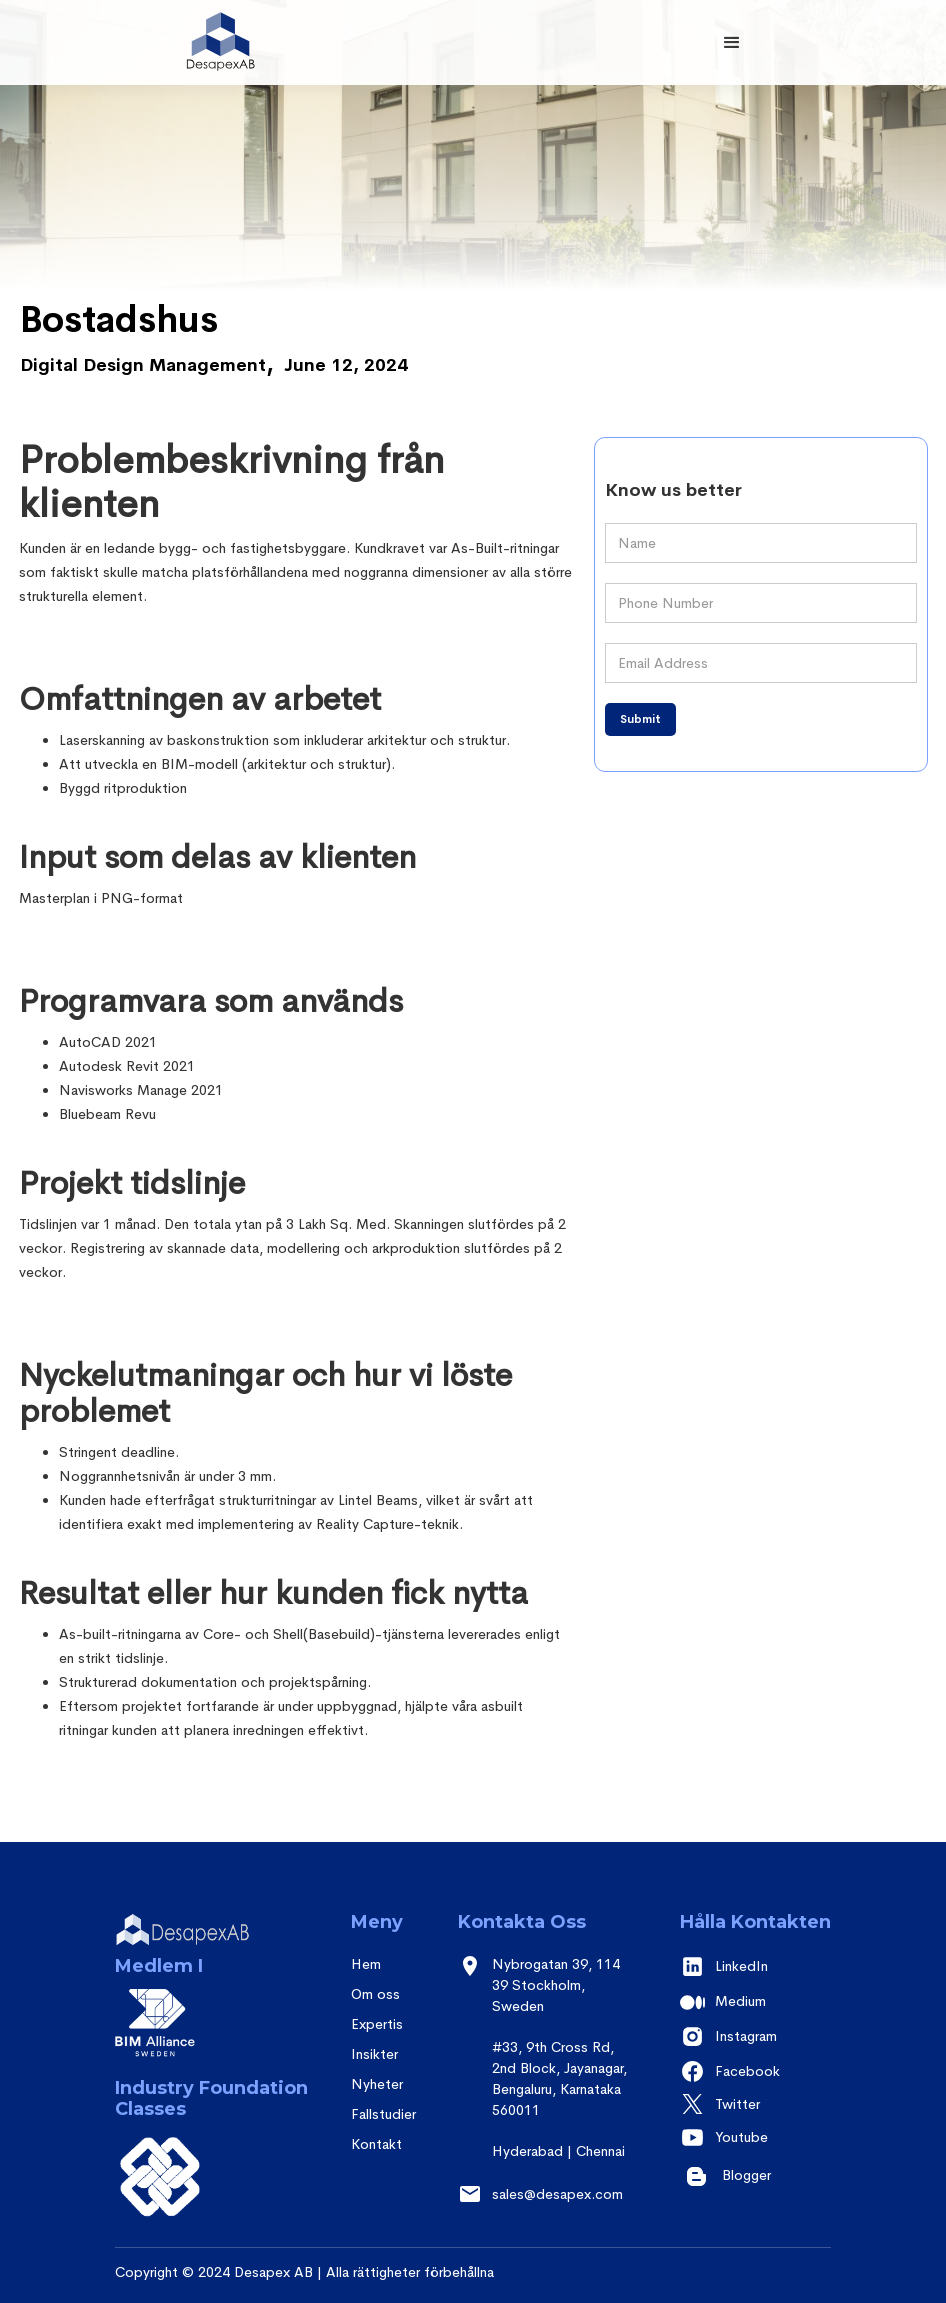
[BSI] (160, 2177)
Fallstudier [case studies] (383, 2114)
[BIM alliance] (150, 2033)
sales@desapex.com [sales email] (557, 2194)
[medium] (755, 2001)
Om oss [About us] (375, 1994)
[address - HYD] (547, 2161)
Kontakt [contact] (376, 2144)
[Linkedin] (755, 1966)
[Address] (547, 2089)
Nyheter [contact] (377, 2084)
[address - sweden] (547, 1995)
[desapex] (200, 1934)
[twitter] (755, 2104)
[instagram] (755, 2036)
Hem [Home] (366, 1964)
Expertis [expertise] (377, 2024)
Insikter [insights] (374, 2054)
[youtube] (755, 2137)
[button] (732, 43)
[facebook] (755, 2071)
